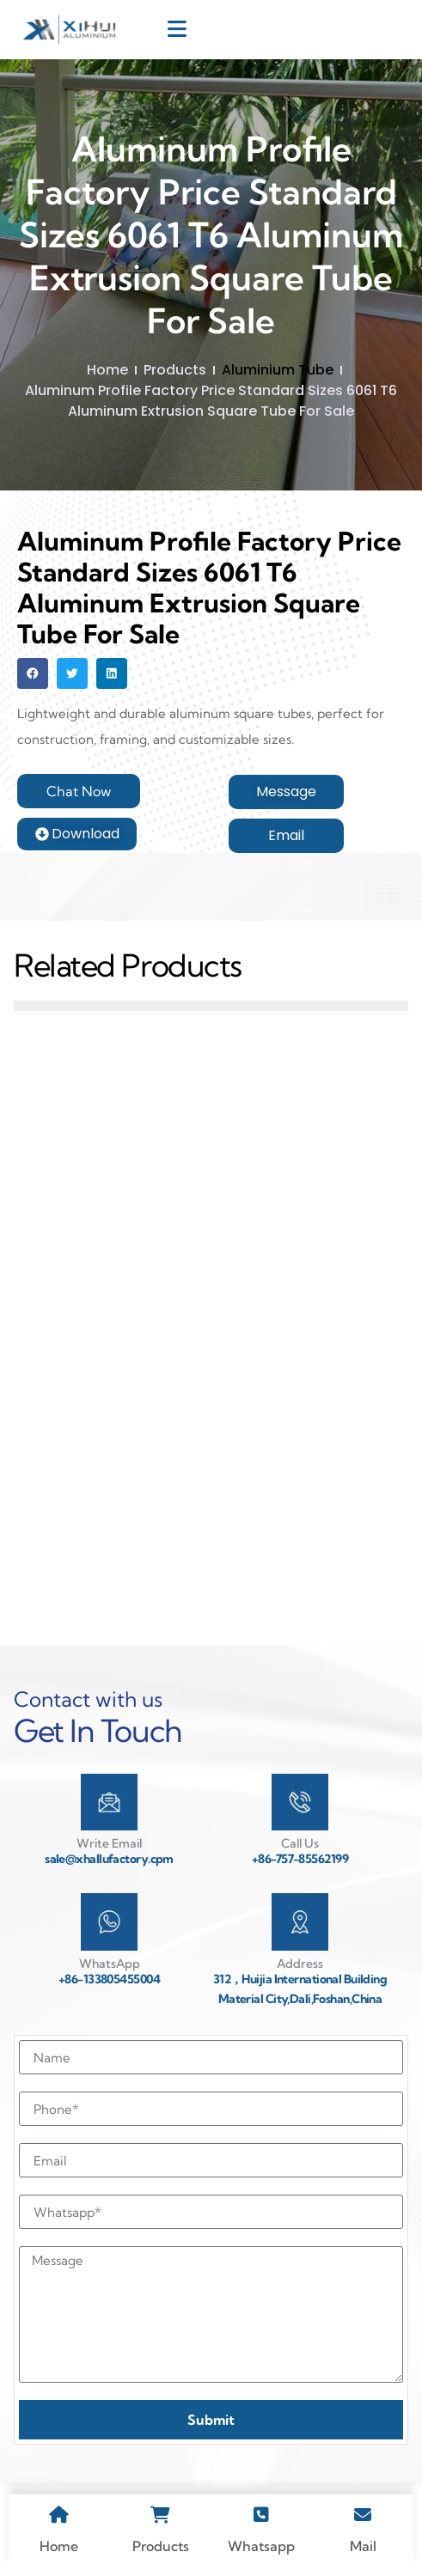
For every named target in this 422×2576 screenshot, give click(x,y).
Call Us (300, 1843)
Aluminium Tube (277, 370)
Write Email (109, 1843)
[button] (32, 673)
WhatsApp (109, 1963)
